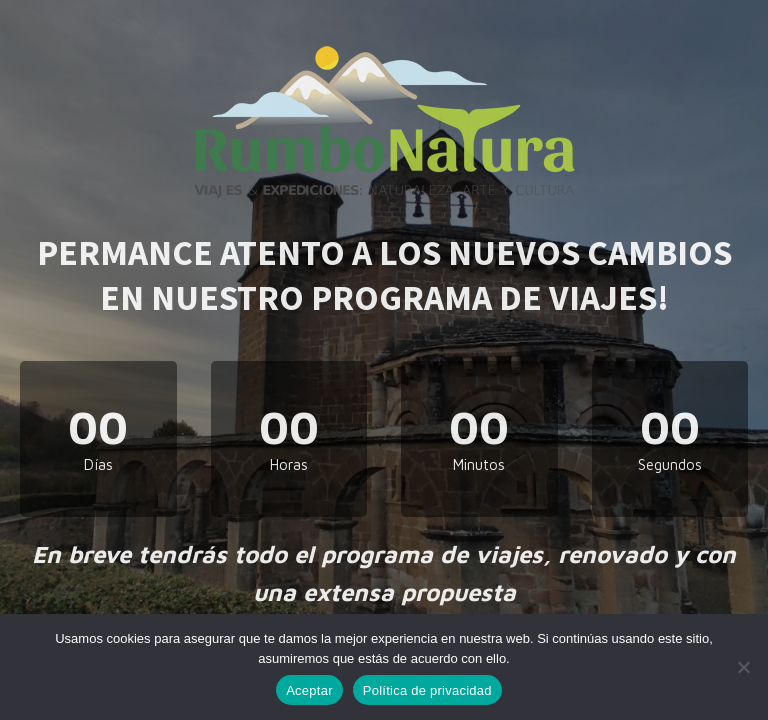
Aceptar (309, 690)
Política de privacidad (427, 690)
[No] (743, 667)
